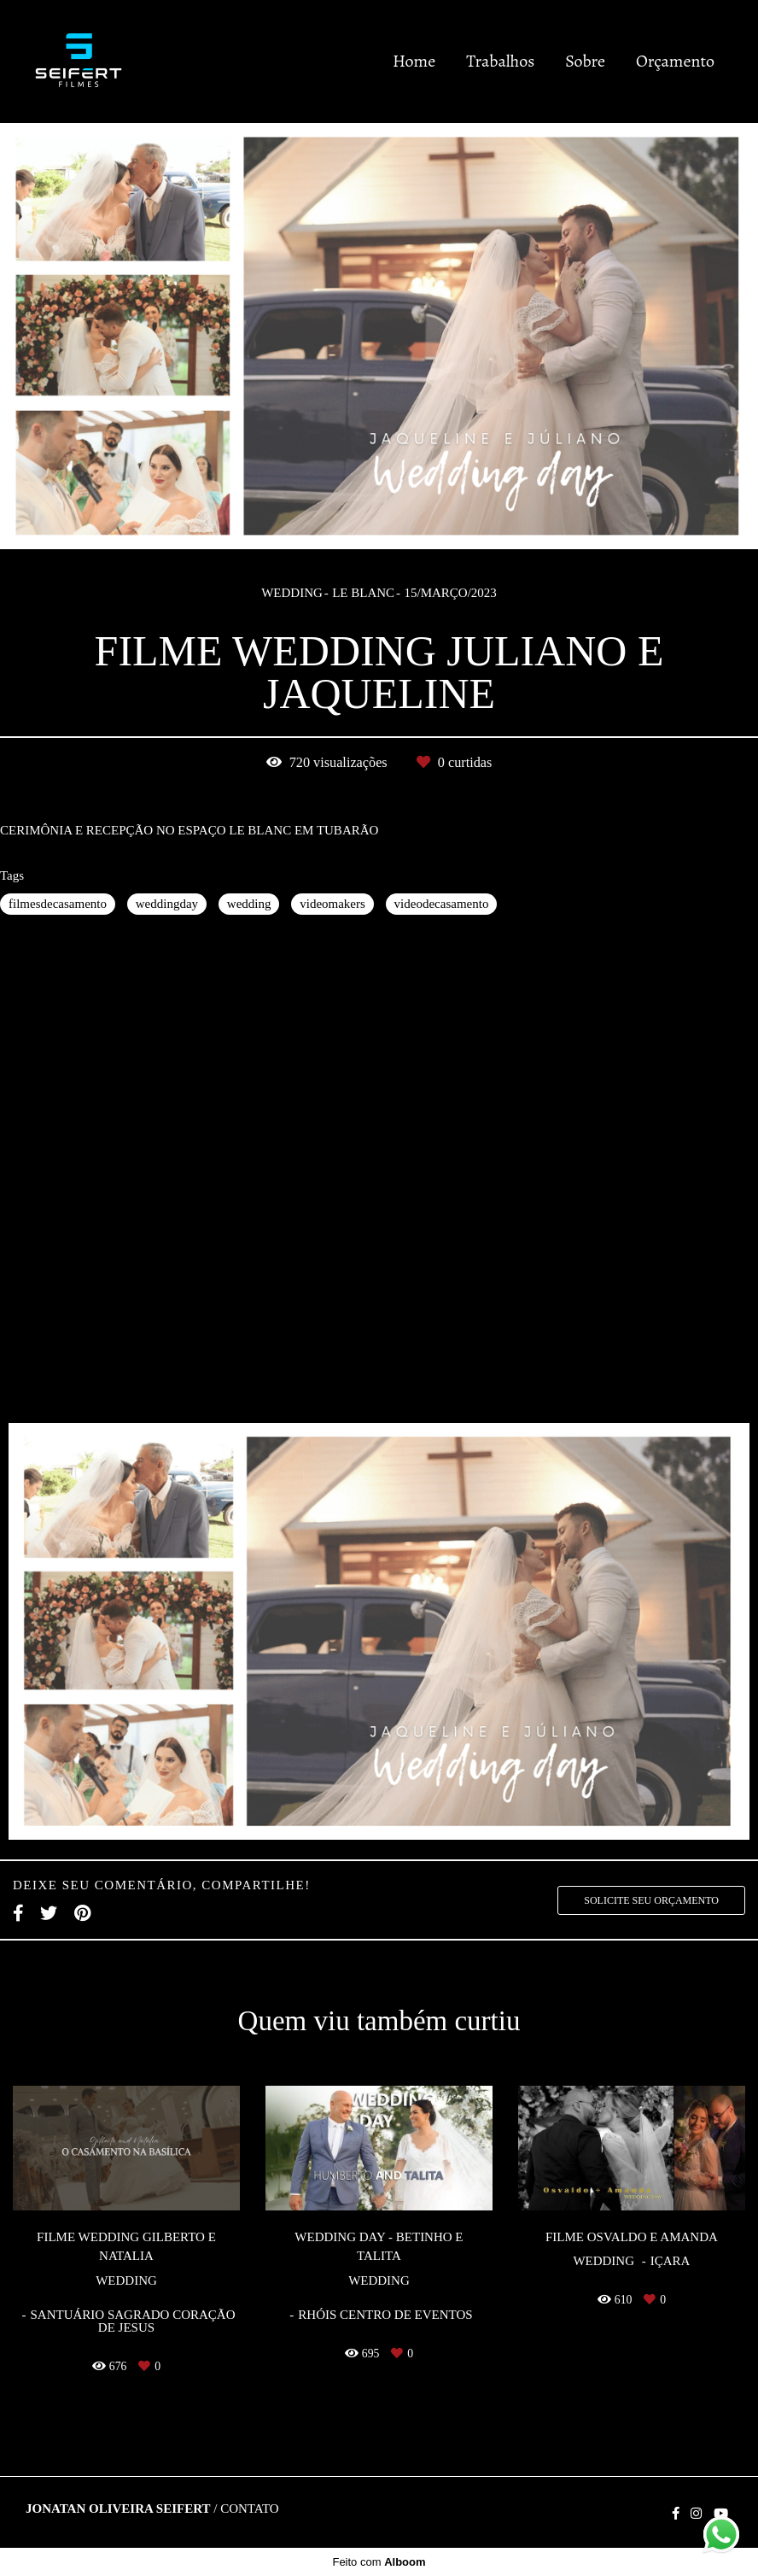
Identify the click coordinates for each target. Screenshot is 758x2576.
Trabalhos (500, 61)
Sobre (585, 61)
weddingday (167, 903)
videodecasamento (441, 903)
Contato (249, 2509)
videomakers (332, 903)
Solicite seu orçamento (651, 1900)
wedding (249, 903)
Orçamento (675, 61)
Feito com (378, 2562)
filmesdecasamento (58, 903)
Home (414, 61)
